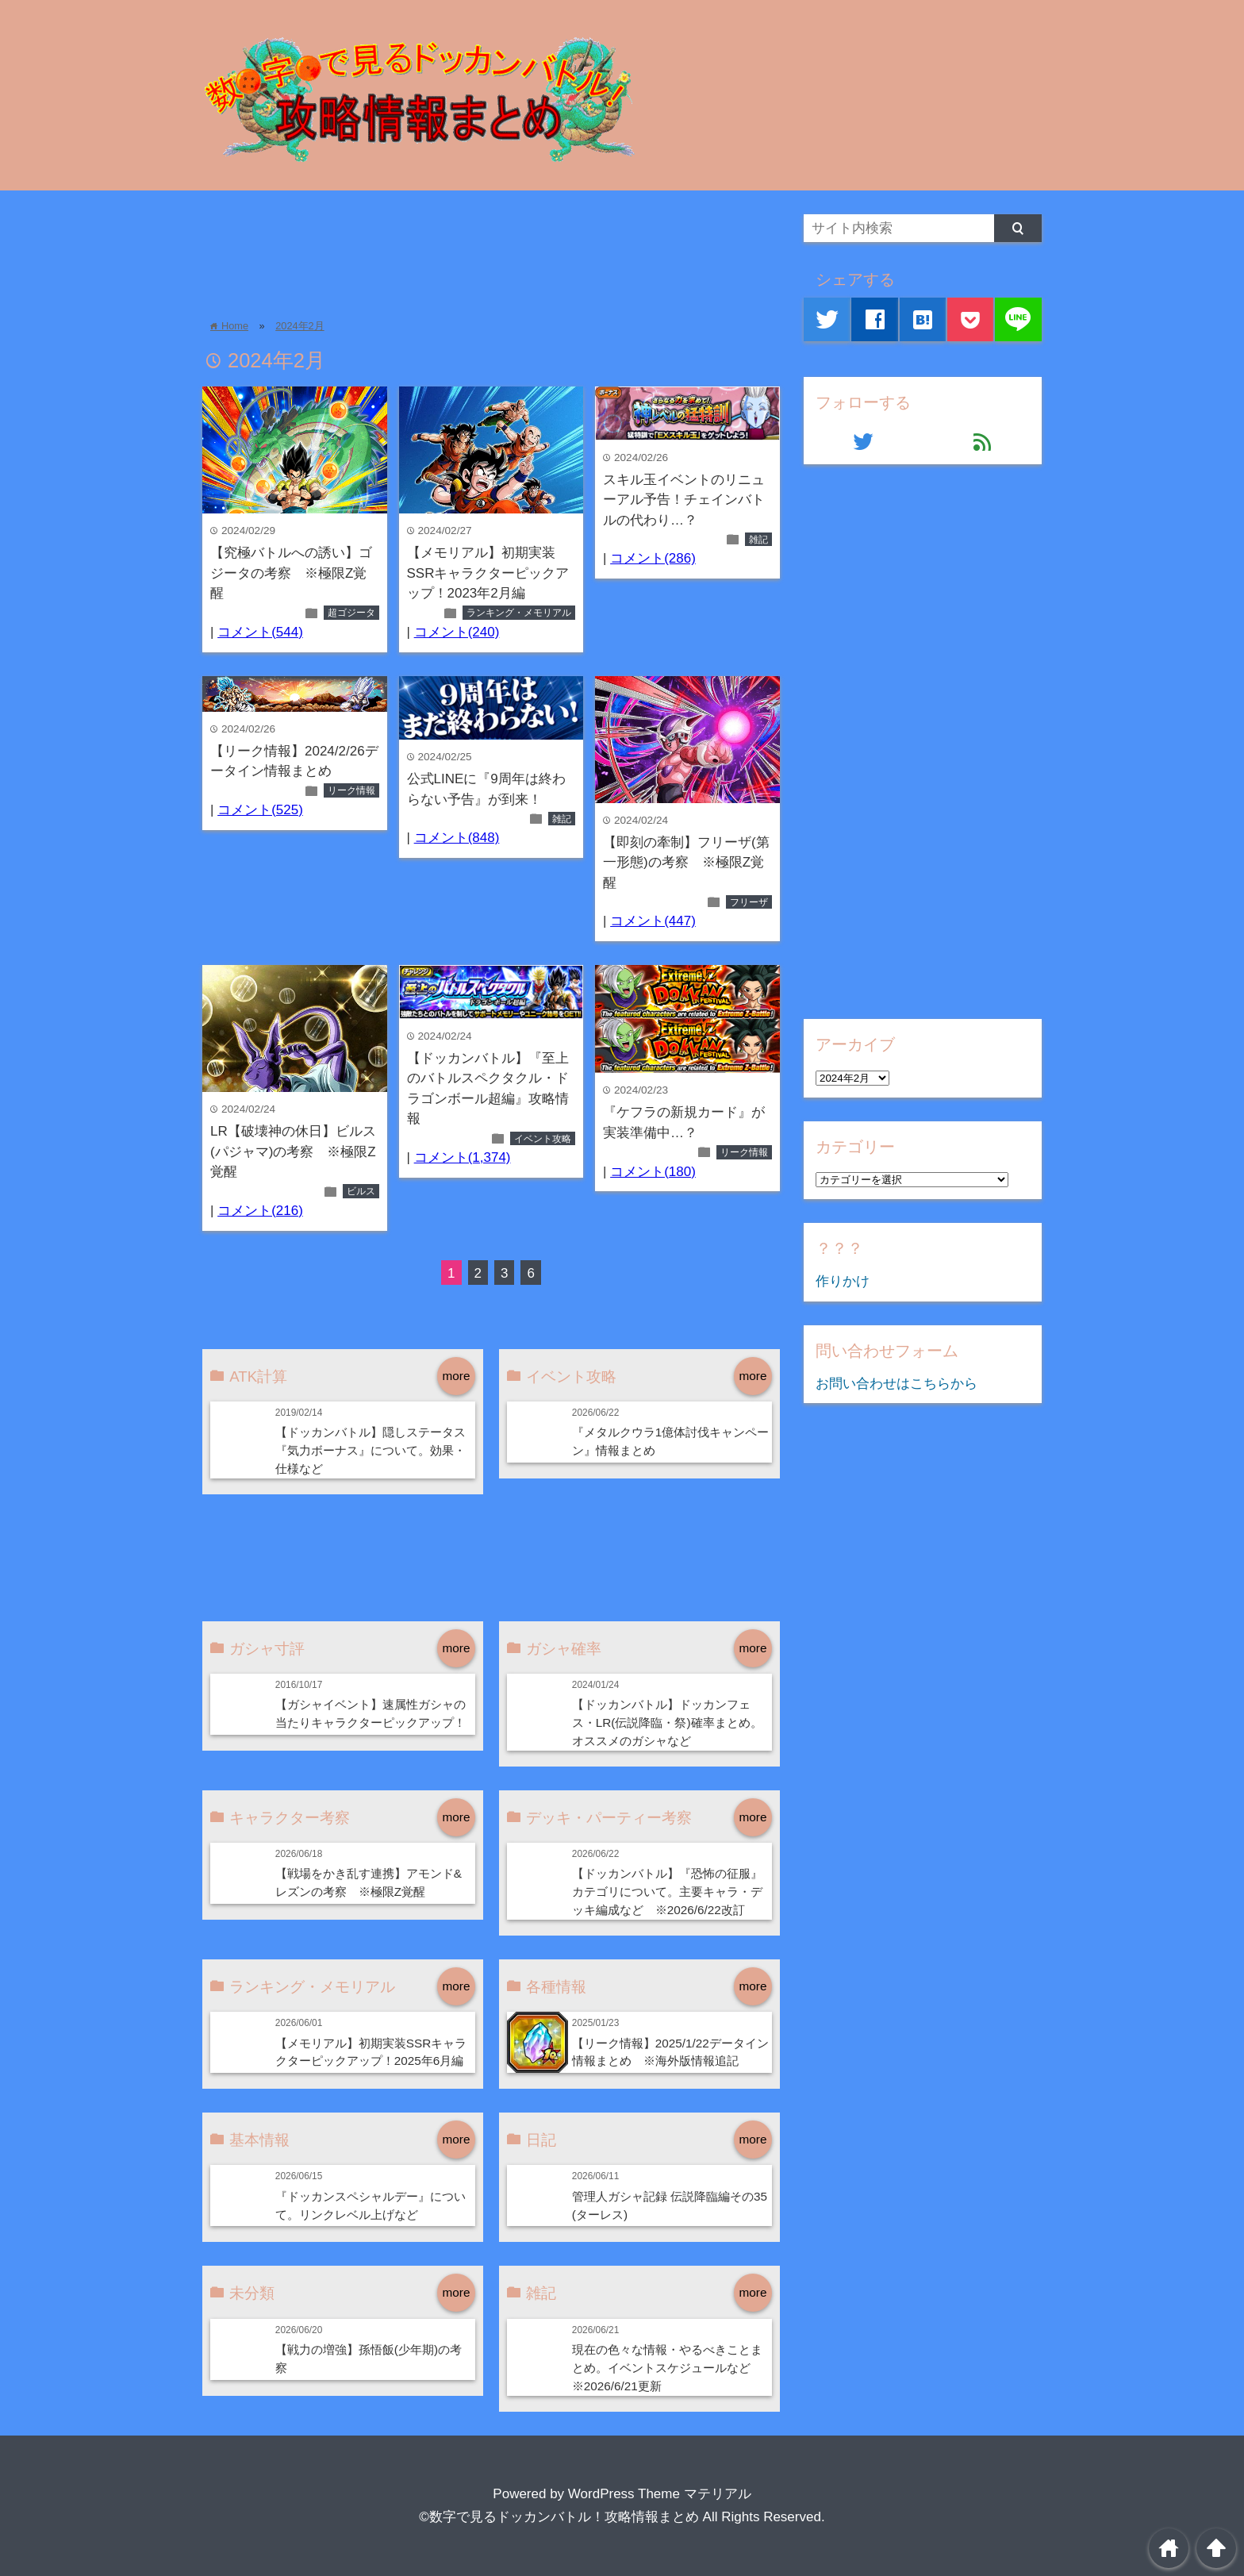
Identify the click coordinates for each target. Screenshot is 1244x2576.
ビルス (361, 1191)
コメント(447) (653, 921)
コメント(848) (457, 837)
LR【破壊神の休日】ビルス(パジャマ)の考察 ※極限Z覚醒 (293, 1151)
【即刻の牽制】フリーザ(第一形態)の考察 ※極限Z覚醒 (686, 862)
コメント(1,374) (462, 1157)
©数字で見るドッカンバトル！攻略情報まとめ (559, 2516)
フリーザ (749, 902)
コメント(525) (260, 809)
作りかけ (843, 1281)
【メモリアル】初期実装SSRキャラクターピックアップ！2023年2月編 (488, 573)
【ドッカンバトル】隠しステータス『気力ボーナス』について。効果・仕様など (370, 1450)
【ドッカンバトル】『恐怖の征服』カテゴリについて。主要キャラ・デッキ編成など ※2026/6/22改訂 (667, 1892)
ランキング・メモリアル (518, 612)
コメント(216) (260, 1210)
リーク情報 (351, 790)
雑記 (758, 539)
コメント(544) (260, 632)
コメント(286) (653, 558)
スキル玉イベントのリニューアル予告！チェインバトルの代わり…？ (684, 500)
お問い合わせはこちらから (896, 1383)
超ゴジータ (351, 612)
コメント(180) (653, 1171)
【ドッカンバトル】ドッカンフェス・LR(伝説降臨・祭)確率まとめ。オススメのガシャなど (667, 1722)
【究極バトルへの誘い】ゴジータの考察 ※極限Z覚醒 (291, 573)
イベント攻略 (542, 1138)
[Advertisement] (491, 250)
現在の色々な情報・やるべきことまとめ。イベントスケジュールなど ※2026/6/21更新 (667, 2368)
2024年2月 (299, 326)
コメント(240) (457, 632)
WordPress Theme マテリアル (659, 2493)
